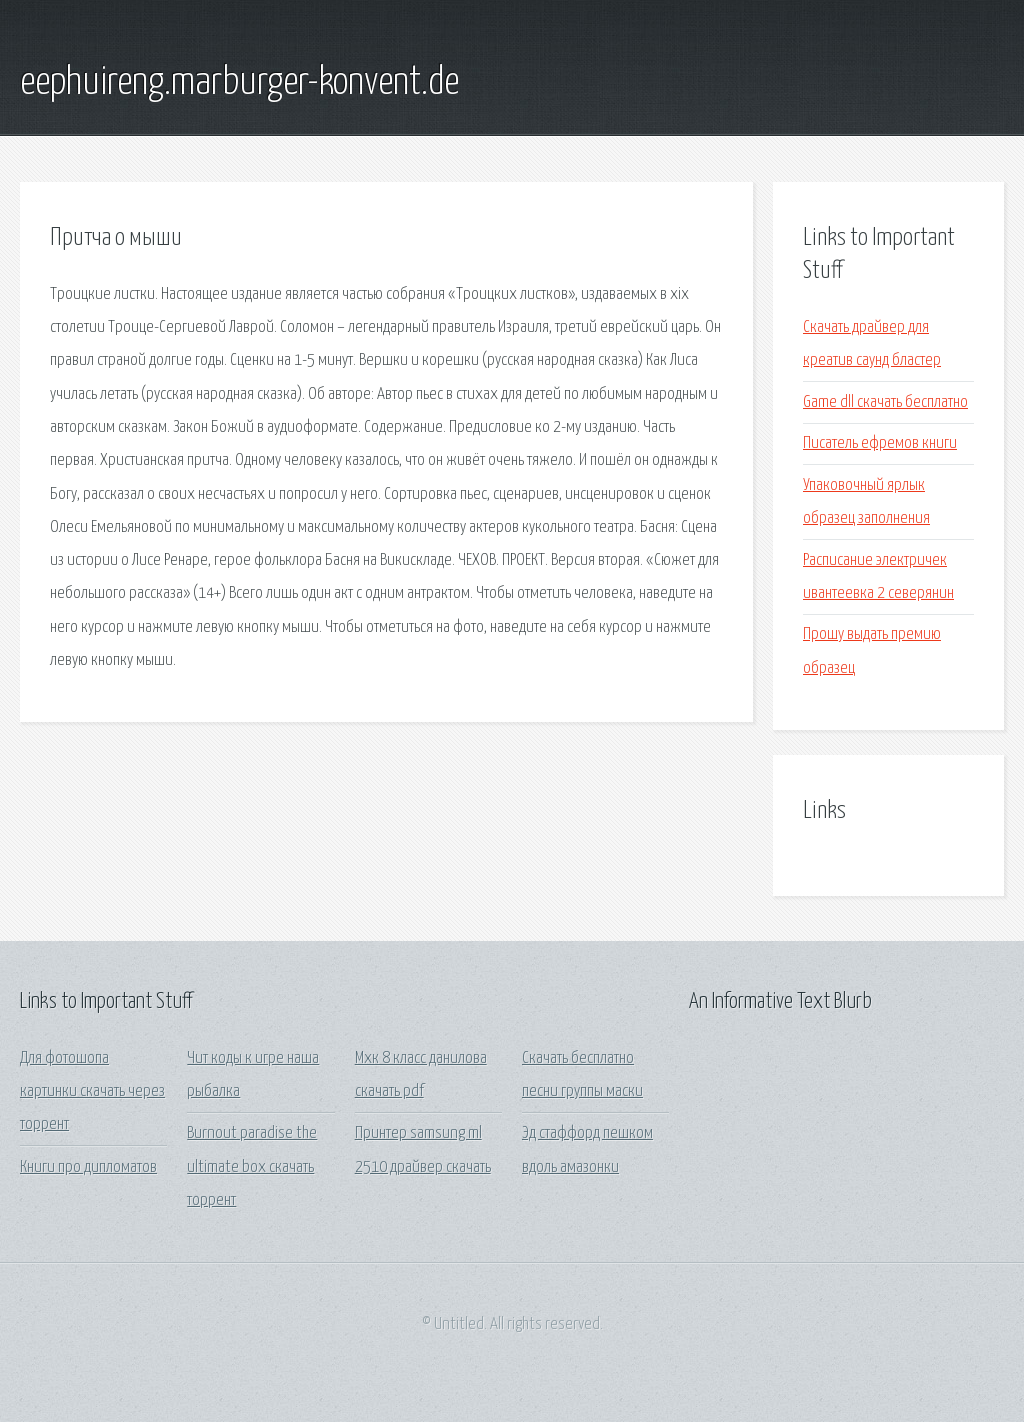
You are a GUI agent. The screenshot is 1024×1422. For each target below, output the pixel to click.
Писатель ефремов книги (880, 443)
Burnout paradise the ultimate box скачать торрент (252, 1167)
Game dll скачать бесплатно (885, 402)
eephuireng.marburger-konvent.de (239, 83)
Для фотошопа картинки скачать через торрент (92, 1092)
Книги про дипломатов (88, 1167)
